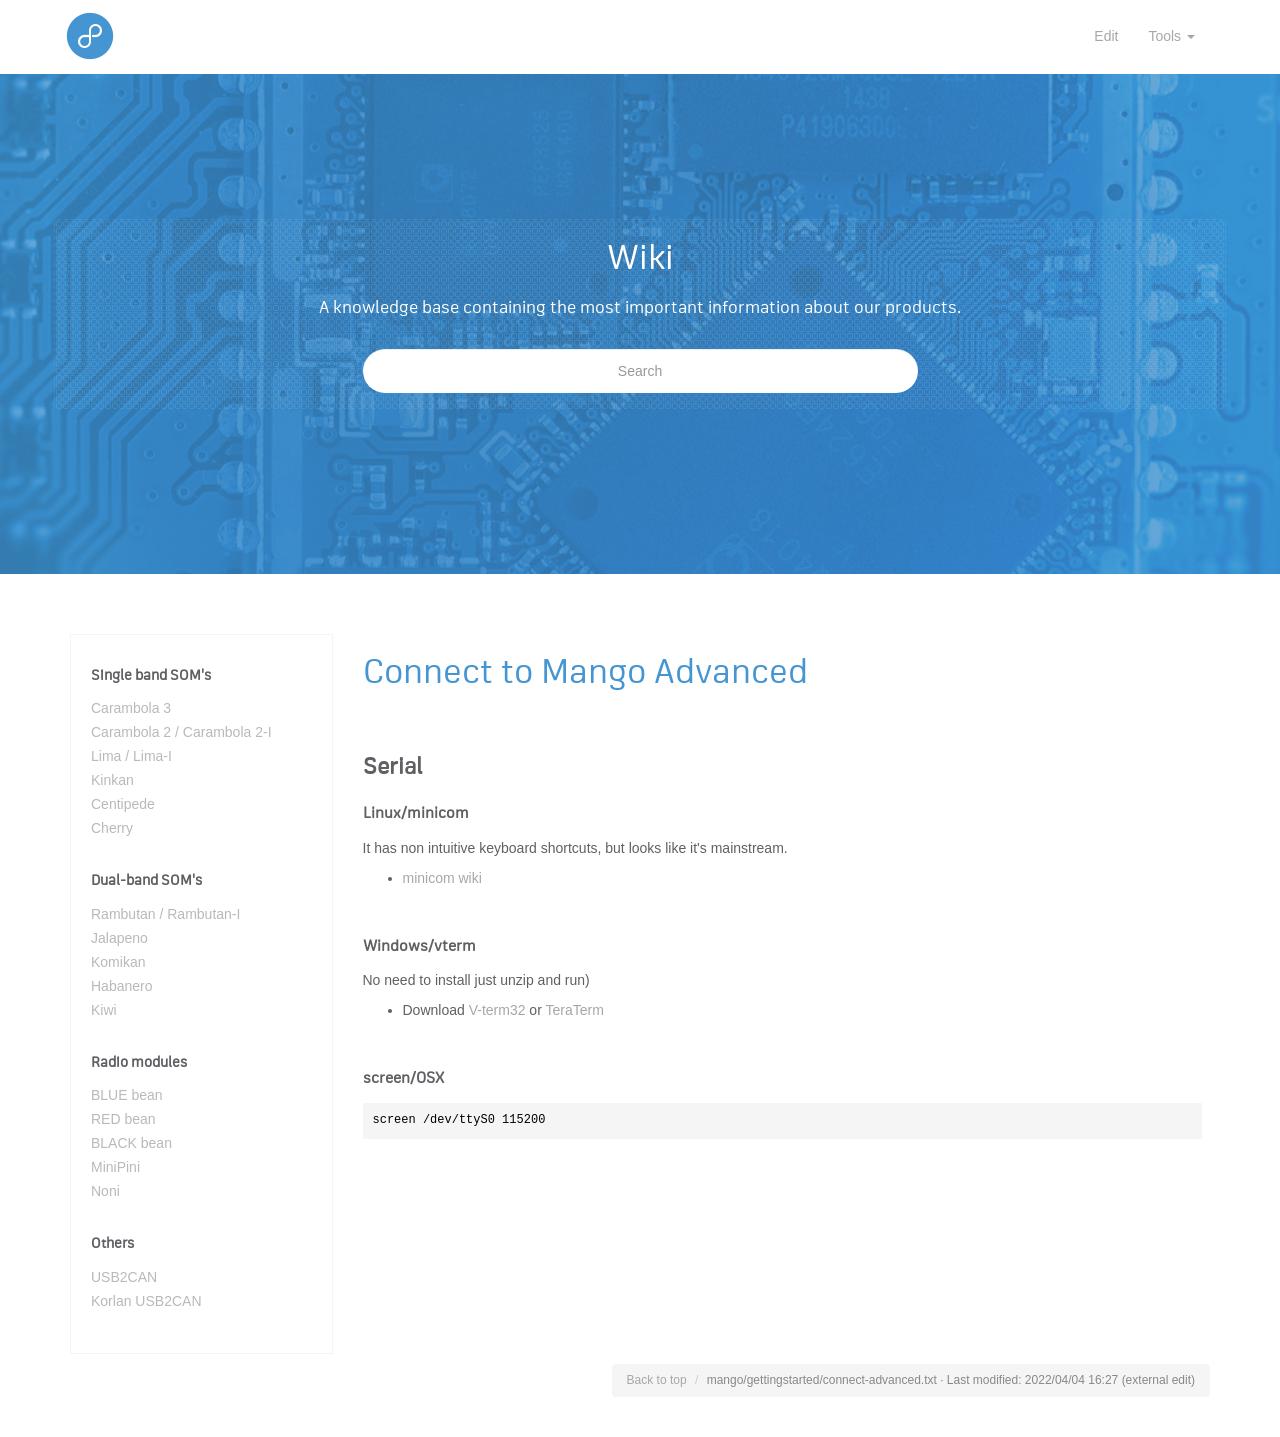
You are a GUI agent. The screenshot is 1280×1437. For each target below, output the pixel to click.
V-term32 (497, 1010)
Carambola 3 (131, 708)
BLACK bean (131, 1143)
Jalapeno (119, 938)
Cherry (112, 828)
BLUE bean (127, 1095)
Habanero (122, 986)
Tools (1171, 36)
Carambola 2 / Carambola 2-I (181, 732)
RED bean (123, 1119)
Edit (1106, 36)
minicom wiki (442, 878)
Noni (105, 1191)
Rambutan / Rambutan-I (165, 914)
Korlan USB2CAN (146, 1301)
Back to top (657, 1380)
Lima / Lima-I (131, 756)
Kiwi (104, 1010)
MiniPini (115, 1167)
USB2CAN (124, 1277)
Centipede (123, 804)
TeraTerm (574, 1010)
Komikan (118, 962)
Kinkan (112, 780)
